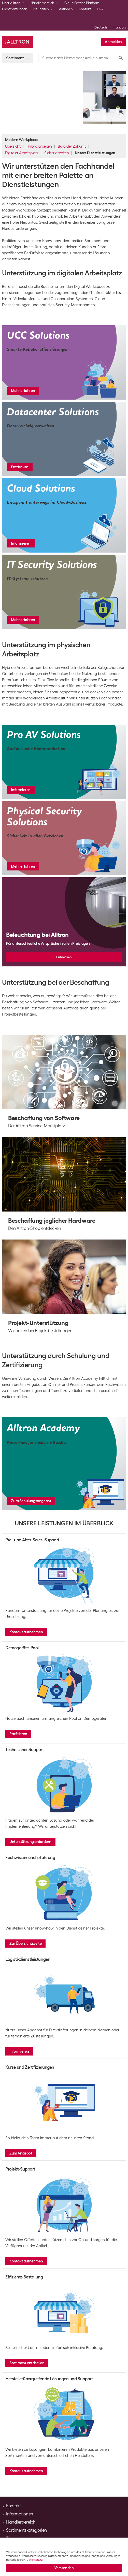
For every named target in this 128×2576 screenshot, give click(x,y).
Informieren (21, 543)
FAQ (100, 9)
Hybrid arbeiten (39, 146)
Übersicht (12, 146)
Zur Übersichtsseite (25, 1943)
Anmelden (113, 41)
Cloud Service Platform (81, 3)
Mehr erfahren (23, 390)
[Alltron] (17, 42)
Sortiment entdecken (26, 2363)
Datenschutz (34, 2559)
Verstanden (64, 2568)
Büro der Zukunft (72, 146)
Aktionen (66, 9)
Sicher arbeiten (56, 153)
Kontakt (85, 9)
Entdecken (19, 467)
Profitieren (18, 1734)
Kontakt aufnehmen (26, 1632)
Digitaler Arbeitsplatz (21, 153)
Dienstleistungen (14, 9)
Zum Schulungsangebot (31, 1501)
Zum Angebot (20, 2153)
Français (119, 27)
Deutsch (100, 27)
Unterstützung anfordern (30, 1841)
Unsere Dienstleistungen (95, 153)
